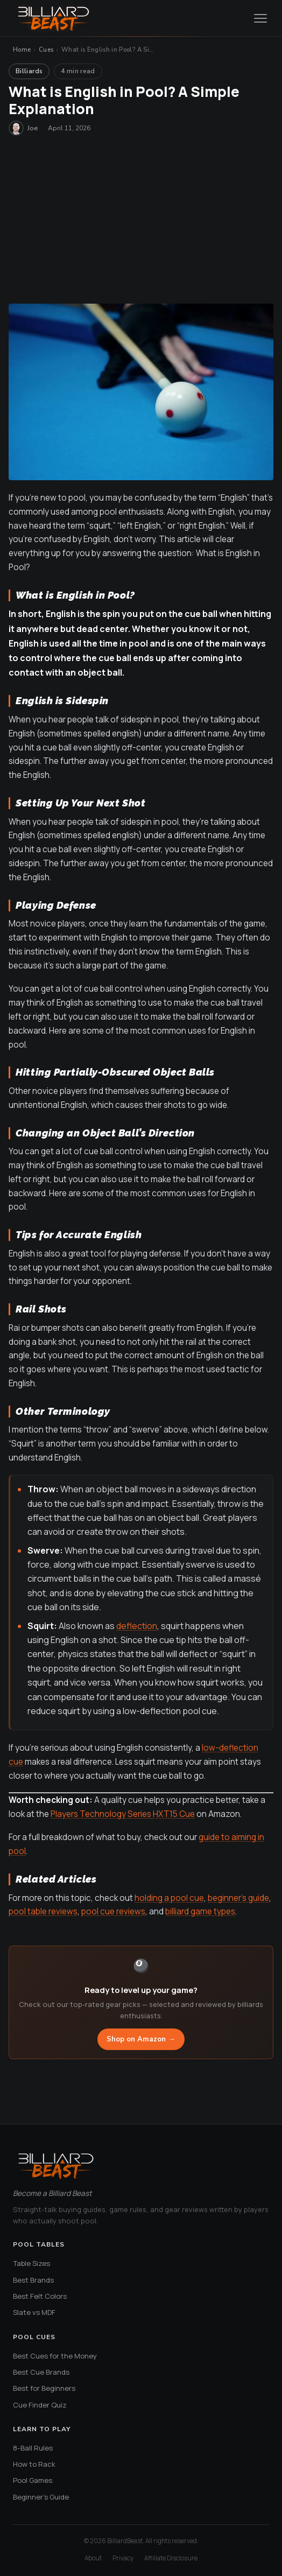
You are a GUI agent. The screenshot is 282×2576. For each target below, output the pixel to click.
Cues (46, 49)
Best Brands (33, 2280)
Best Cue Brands (41, 2372)
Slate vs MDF (34, 2312)
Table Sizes (31, 2263)
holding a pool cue (169, 1898)
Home (22, 49)
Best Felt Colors (40, 2296)
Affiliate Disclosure (171, 2558)
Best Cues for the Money (55, 2356)
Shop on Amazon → (141, 2039)
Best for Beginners (44, 2388)
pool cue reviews (113, 1911)
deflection (136, 1626)
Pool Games (32, 2480)
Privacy (122, 2558)
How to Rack (34, 2464)
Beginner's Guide (41, 2497)
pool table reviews (43, 1911)
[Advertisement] (141, 223)
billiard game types (200, 1911)
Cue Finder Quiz (40, 2405)
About (93, 2558)
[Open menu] (260, 18)
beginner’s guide (238, 1898)
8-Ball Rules (33, 2448)
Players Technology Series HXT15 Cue (123, 1814)
